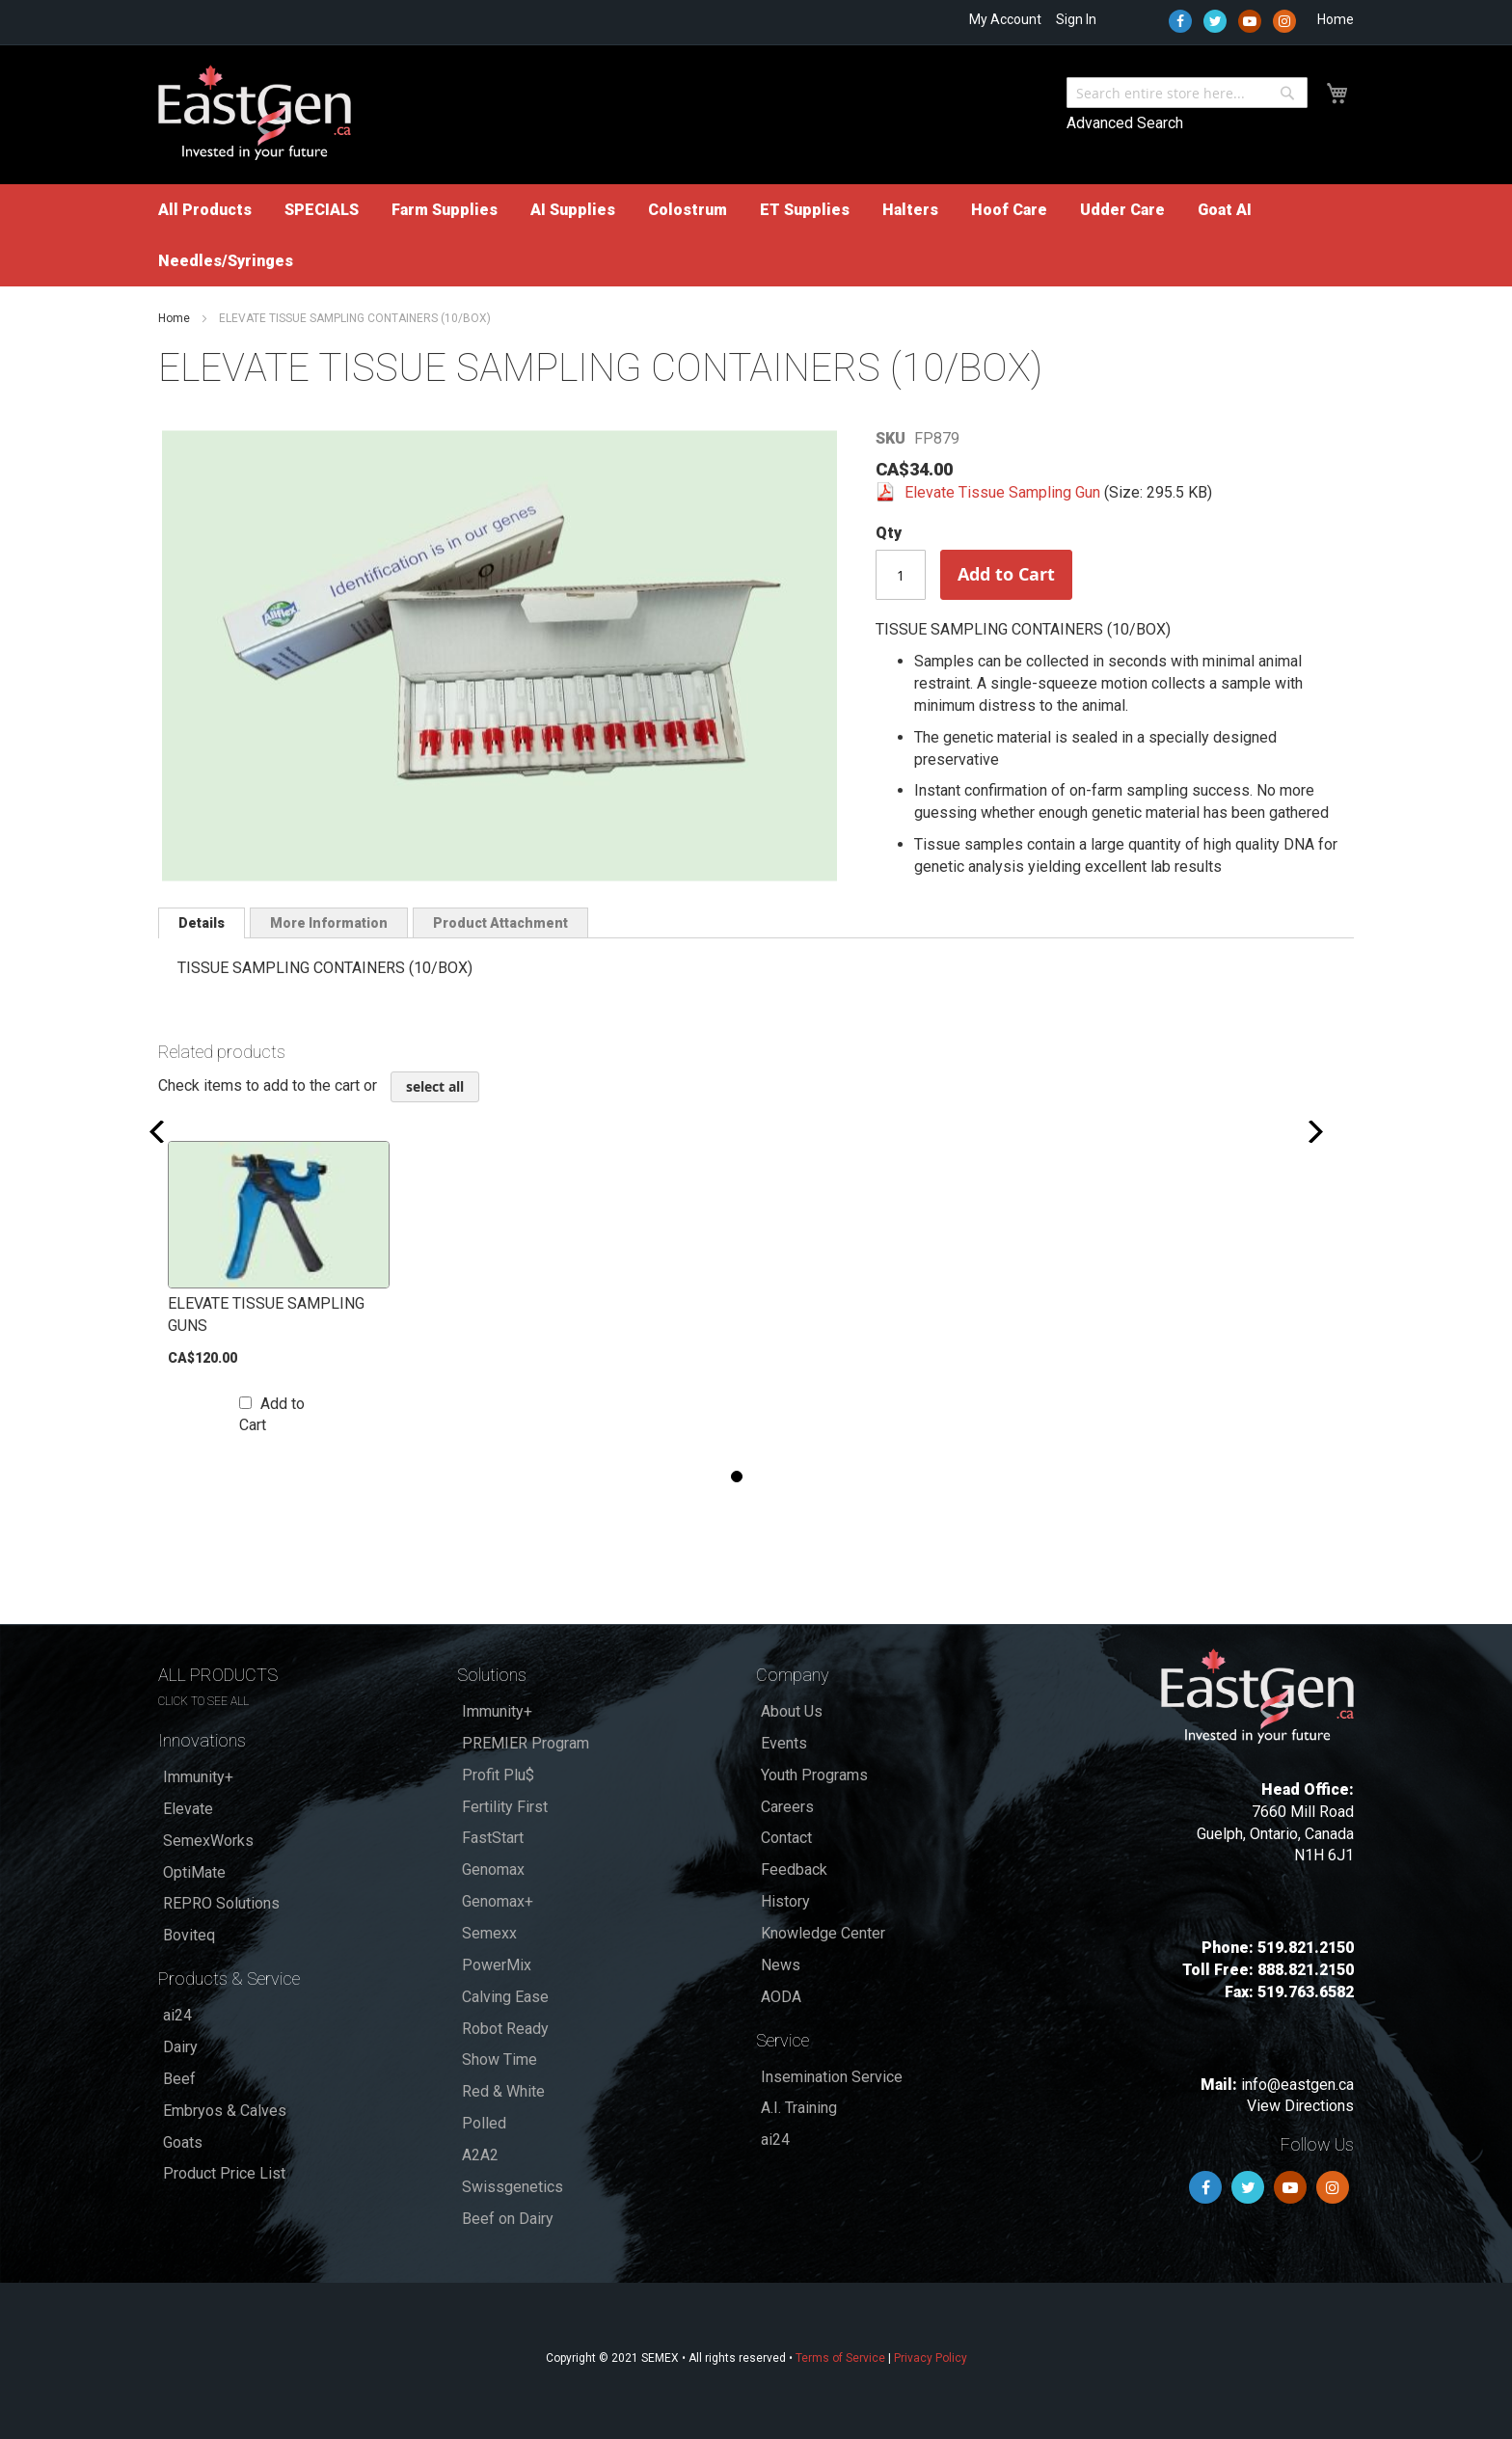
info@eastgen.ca (1297, 2084)
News (780, 1965)
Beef (179, 2079)
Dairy (180, 2047)
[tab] (201, 923)
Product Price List (224, 2173)
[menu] (756, 235)
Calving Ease (505, 1997)
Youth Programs (814, 1775)
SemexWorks (208, 1840)
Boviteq (189, 1935)
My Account (1005, 19)
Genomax (493, 1869)
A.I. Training (799, 2108)
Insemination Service (832, 2077)
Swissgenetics (512, 2187)
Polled (484, 2123)
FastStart (493, 1838)
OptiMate (194, 1872)
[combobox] (1187, 92)
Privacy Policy (930, 2358)
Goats (182, 2142)
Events (784, 1743)
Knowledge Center (823, 1933)
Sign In (1076, 19)
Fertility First (505, 1807)
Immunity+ (198, 1777)
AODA (781, 1997)
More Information (329, 923)
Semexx (489, 1933)
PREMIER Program (525, 1743)
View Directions (1300, 2106)
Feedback (794, 1869)
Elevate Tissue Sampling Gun (1004, 492)
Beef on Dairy (508, 2218)
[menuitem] (205, 209)
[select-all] (435, 1086)
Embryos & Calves (224, 2110)
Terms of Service (840, 2358)
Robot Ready (505, 2028)
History (785, 1901)
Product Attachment (500, 923)
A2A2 (480, 2155)
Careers (787, 1807)
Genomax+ (497, 1901)
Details (201, 923)
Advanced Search (1124, 123)
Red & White (503, 2091)
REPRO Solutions (221, 1903)
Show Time (499, 2059)
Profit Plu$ (498, 1775)
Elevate (188, 1809)
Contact (786, 1838)
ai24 (177, 2015)
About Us (792, 1711)
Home (1335, 19)
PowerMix (496, 1965)
